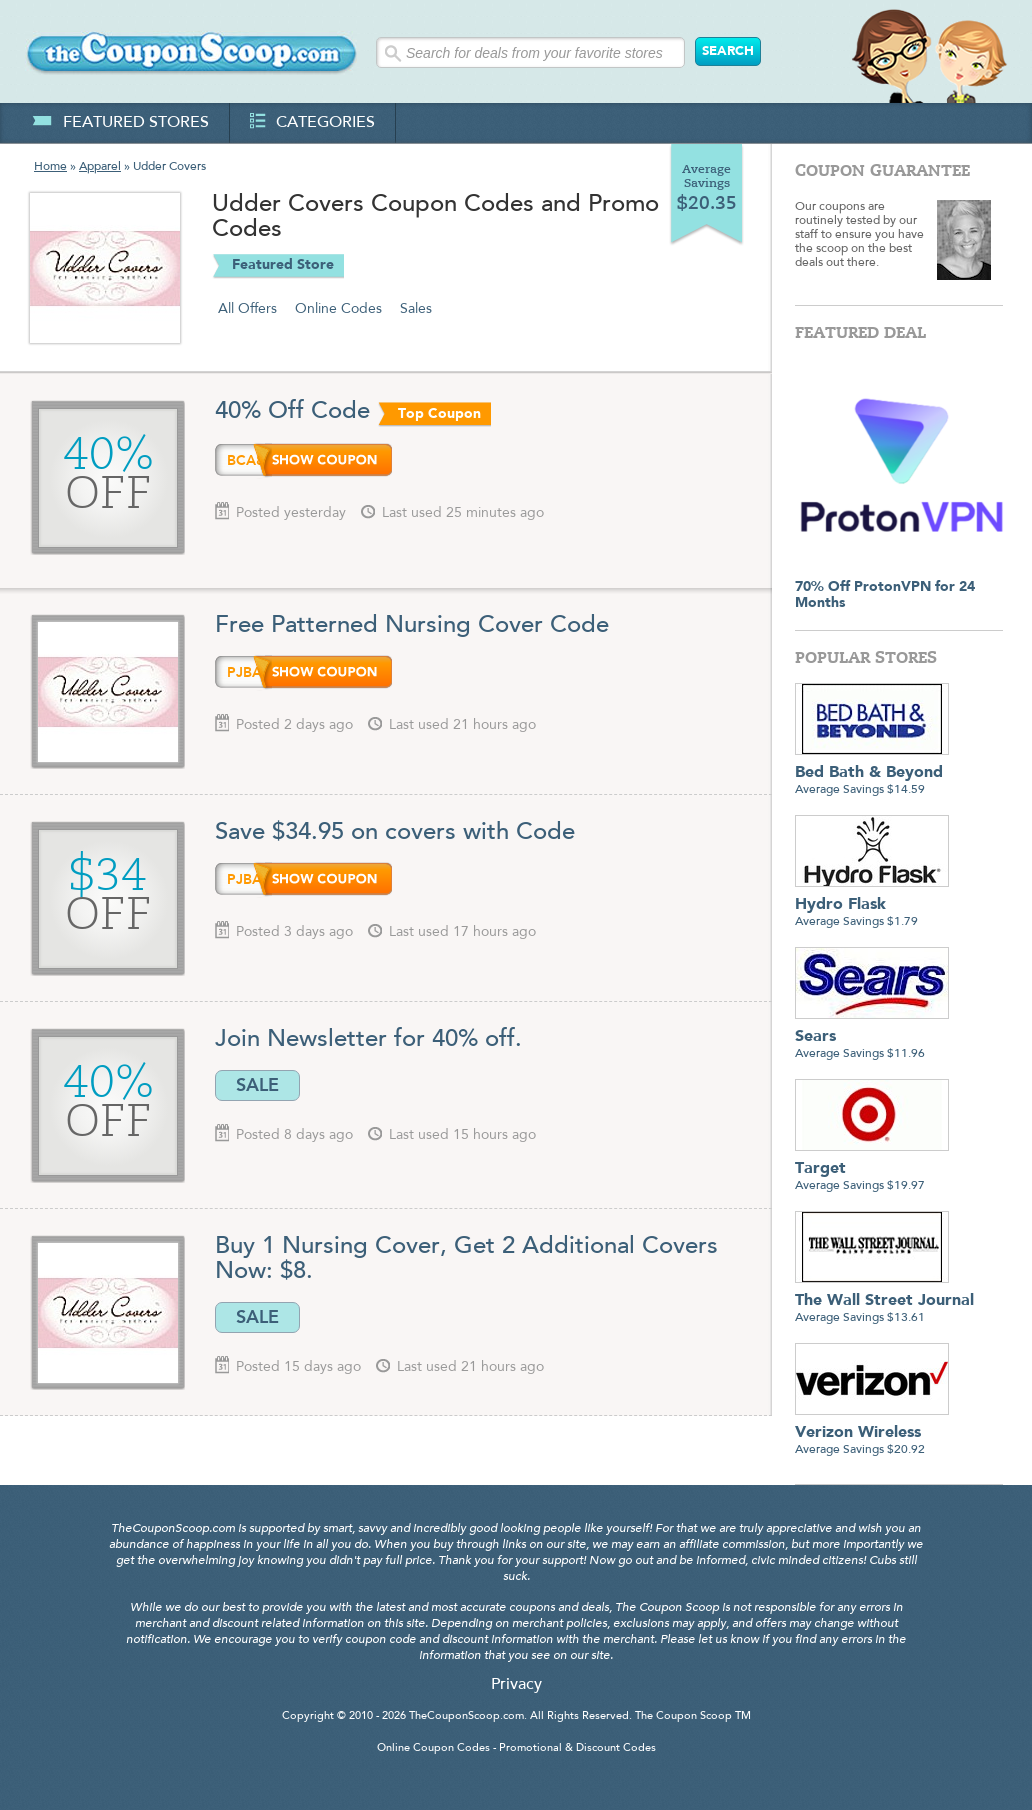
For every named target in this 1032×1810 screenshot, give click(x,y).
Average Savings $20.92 (872, 1433)
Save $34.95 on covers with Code (395, 833)
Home (50, 167)
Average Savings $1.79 (872, 905)
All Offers (247, 309)
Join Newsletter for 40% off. (368, 1040)
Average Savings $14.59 (872, 773)
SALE (257, 1085)
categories (312, 123)
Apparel (100, 167)
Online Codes (338, 309)
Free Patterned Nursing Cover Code (412, 626)
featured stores (120, 123)
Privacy (516, 1685)
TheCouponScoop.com (466, 1716)
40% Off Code (292, 412)
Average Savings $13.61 (884, 1301)
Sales (416, 309)
